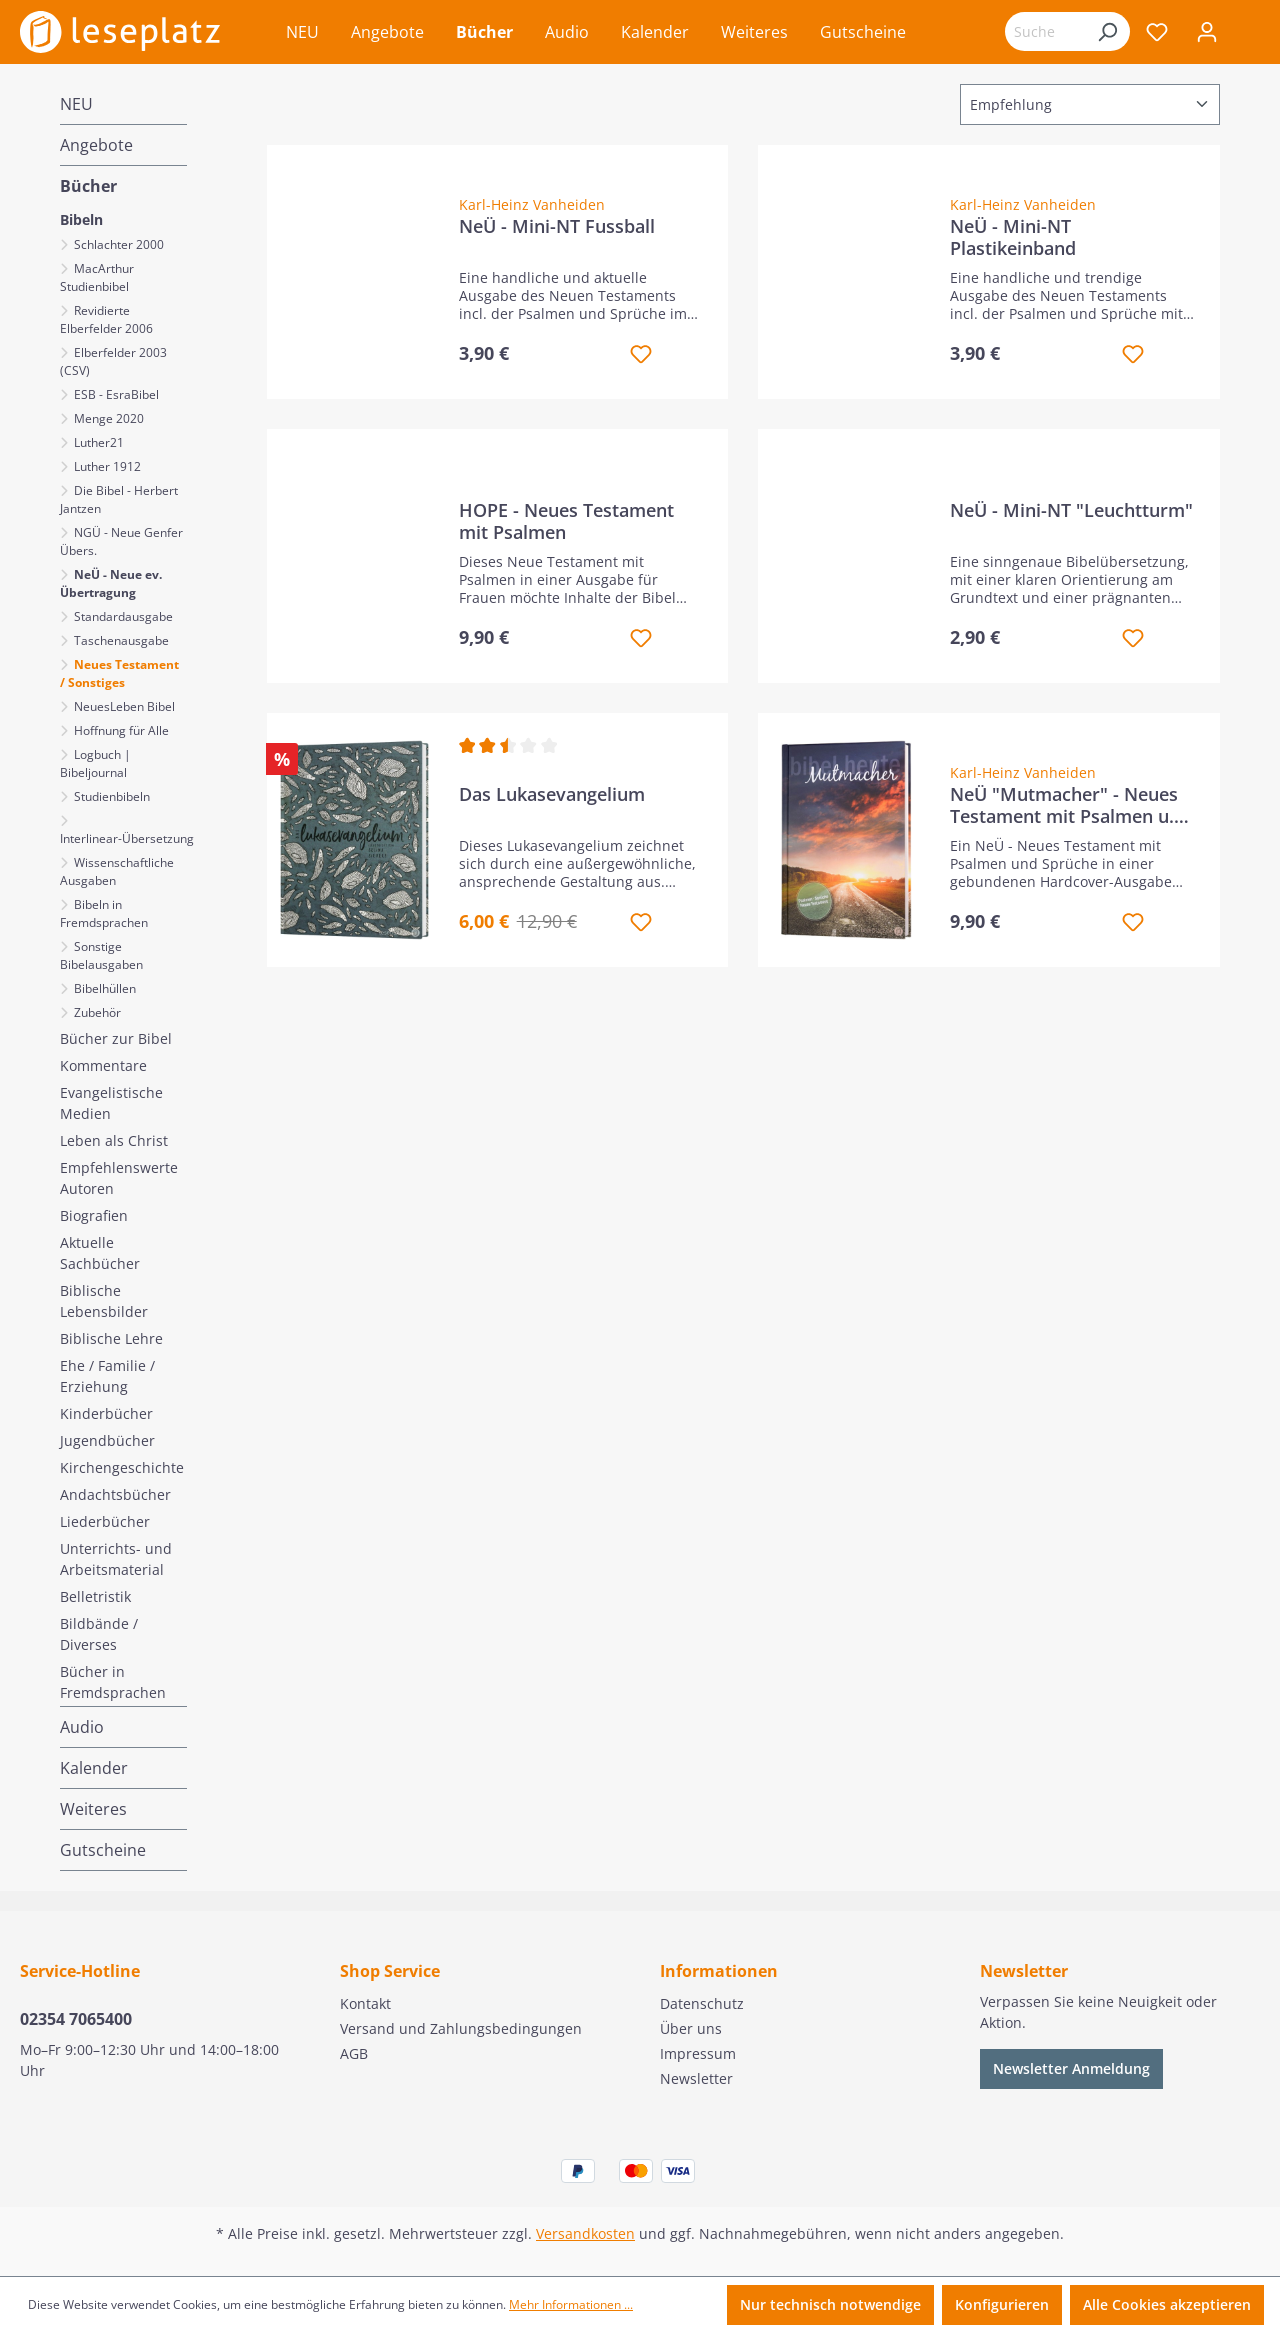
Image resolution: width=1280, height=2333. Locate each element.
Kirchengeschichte (122, 1467)
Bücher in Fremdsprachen (113, 1682)
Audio (82, 1727)
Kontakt (365, 2003)
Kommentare (103, 1065)
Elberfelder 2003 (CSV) (113, 361)
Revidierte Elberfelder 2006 (106, 319)
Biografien (94, 1215)
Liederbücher (105, 1521)
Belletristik (95, 1596)
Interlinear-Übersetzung (123, 838)
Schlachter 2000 (117, 244)
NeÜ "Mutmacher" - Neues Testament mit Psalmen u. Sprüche (1064, 805)
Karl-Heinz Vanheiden (532, 204)
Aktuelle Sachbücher (100, 1253)
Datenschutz (702, 2003)
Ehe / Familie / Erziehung (107, 1376)
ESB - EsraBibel (115, 394)
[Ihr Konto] (1207, 32)
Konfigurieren (1002, 2304)
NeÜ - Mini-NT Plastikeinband (1013, 237)
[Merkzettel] (1157, 32)
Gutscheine (103, 1850)
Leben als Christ (114, 1140)
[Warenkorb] (1246, 34)
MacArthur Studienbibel (97, 277)
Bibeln (81, 219)
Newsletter (696, 2078)
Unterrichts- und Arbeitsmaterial (116, 1559)
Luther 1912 (106, 466)
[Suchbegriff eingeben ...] (1045, 31)
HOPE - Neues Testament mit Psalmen (566, 521)
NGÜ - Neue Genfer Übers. (121, 541)
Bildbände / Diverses (99, 1634)
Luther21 (97, 442)
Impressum (698, 2053)
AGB (354, 2053)
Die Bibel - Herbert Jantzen (119, 499)
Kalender (94, 1768)
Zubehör (96, 1012)
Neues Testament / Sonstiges (119, 673)
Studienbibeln (110, 796)
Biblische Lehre (111, 1338)
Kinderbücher (106, 1413)
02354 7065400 (76, 2019)
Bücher (88, 186)
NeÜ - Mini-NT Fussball (557, 226)
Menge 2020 (107, 418)
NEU (76, 104)
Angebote (96, 145)
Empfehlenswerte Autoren (119, 1178)
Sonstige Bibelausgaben (101, 955)
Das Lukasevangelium (552, 794)
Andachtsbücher (115, 1494)
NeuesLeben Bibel (123, 706)
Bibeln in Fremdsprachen (104, 913)
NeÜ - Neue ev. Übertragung (111, 583)
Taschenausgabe (120, 640)
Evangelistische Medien (111, 1103)
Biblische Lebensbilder (104, 1301)
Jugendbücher (107, 1440)
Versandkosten (585, 2233)
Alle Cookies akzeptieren (1167, 2304)
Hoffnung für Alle (120, 730)
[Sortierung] (1090, 104)
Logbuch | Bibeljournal (95, 763)
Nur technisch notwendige (830, 2304)
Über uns (691, 2028)
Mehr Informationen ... (571, 2304)
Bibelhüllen (103, 988)
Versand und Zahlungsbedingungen (461, 2028)
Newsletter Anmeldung (1071, 2068)
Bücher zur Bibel (116, 1038)
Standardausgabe (122, 616)
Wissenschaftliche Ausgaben (117, 871)
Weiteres (93, 1809)
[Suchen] (1107, 31)
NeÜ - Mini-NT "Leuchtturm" (1071, 510)
